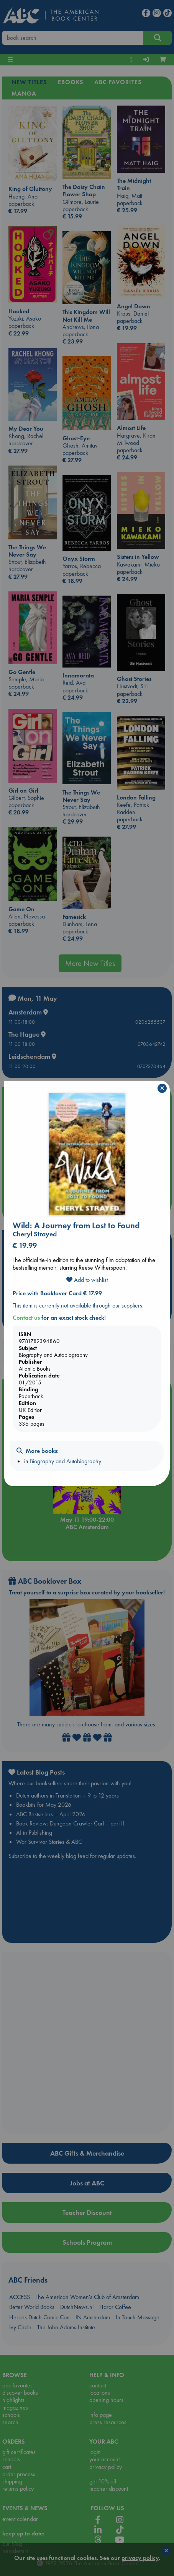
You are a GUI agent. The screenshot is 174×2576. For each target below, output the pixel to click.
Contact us (26, 1318)
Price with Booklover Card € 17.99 (57, 1293)
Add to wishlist (87, 1279)
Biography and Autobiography (65, 1461)
